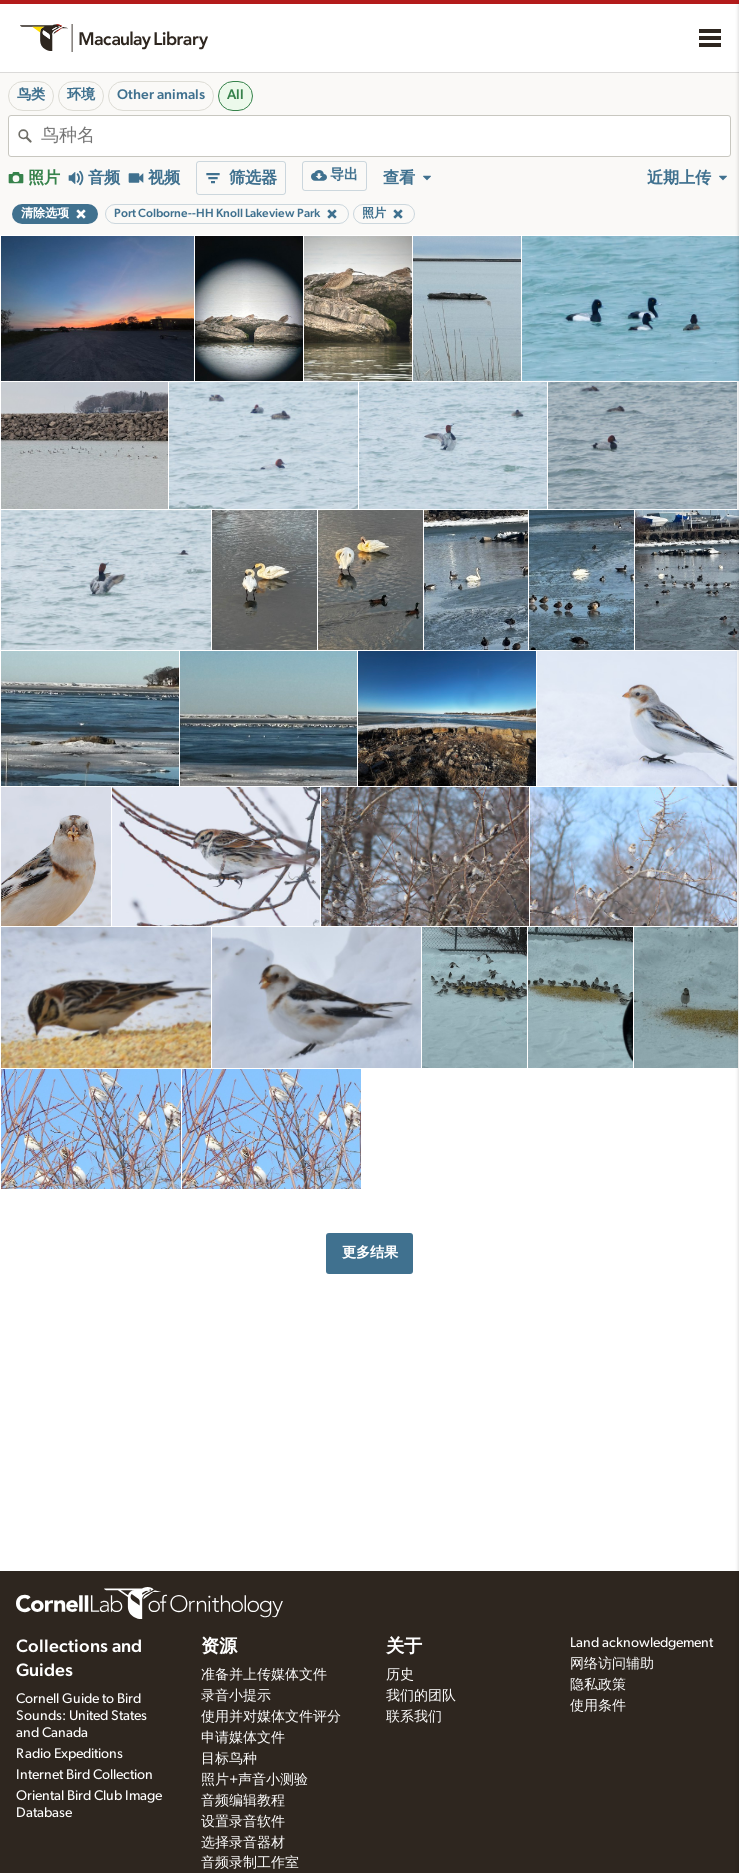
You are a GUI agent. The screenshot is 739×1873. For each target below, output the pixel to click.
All (235, 95)
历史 (400, 1675)
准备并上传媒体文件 (264, 1675)
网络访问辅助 (612, 1664)
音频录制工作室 (250, 1863)
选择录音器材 (243, 1843)
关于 (404, 1647)
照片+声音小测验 (254, 1780)
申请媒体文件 (243, 1738)
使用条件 (598, 1706)
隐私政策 (598, 1685)
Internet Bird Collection (84, 1775)
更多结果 (370, 1252)
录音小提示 (236, 1696)
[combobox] (385, 136)
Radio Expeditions (69, 1754)
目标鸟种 (229, 1759)
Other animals (161, 95)
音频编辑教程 (243, 1801)
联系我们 (414, 1717)
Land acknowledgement (641, 1643)
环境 (81, 95)
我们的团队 (421, 1696)
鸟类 (31, 95)
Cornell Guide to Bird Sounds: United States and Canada (81, 1716)
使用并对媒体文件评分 (271, 1717)
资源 (219, 1647)
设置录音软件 (243, 1822)
